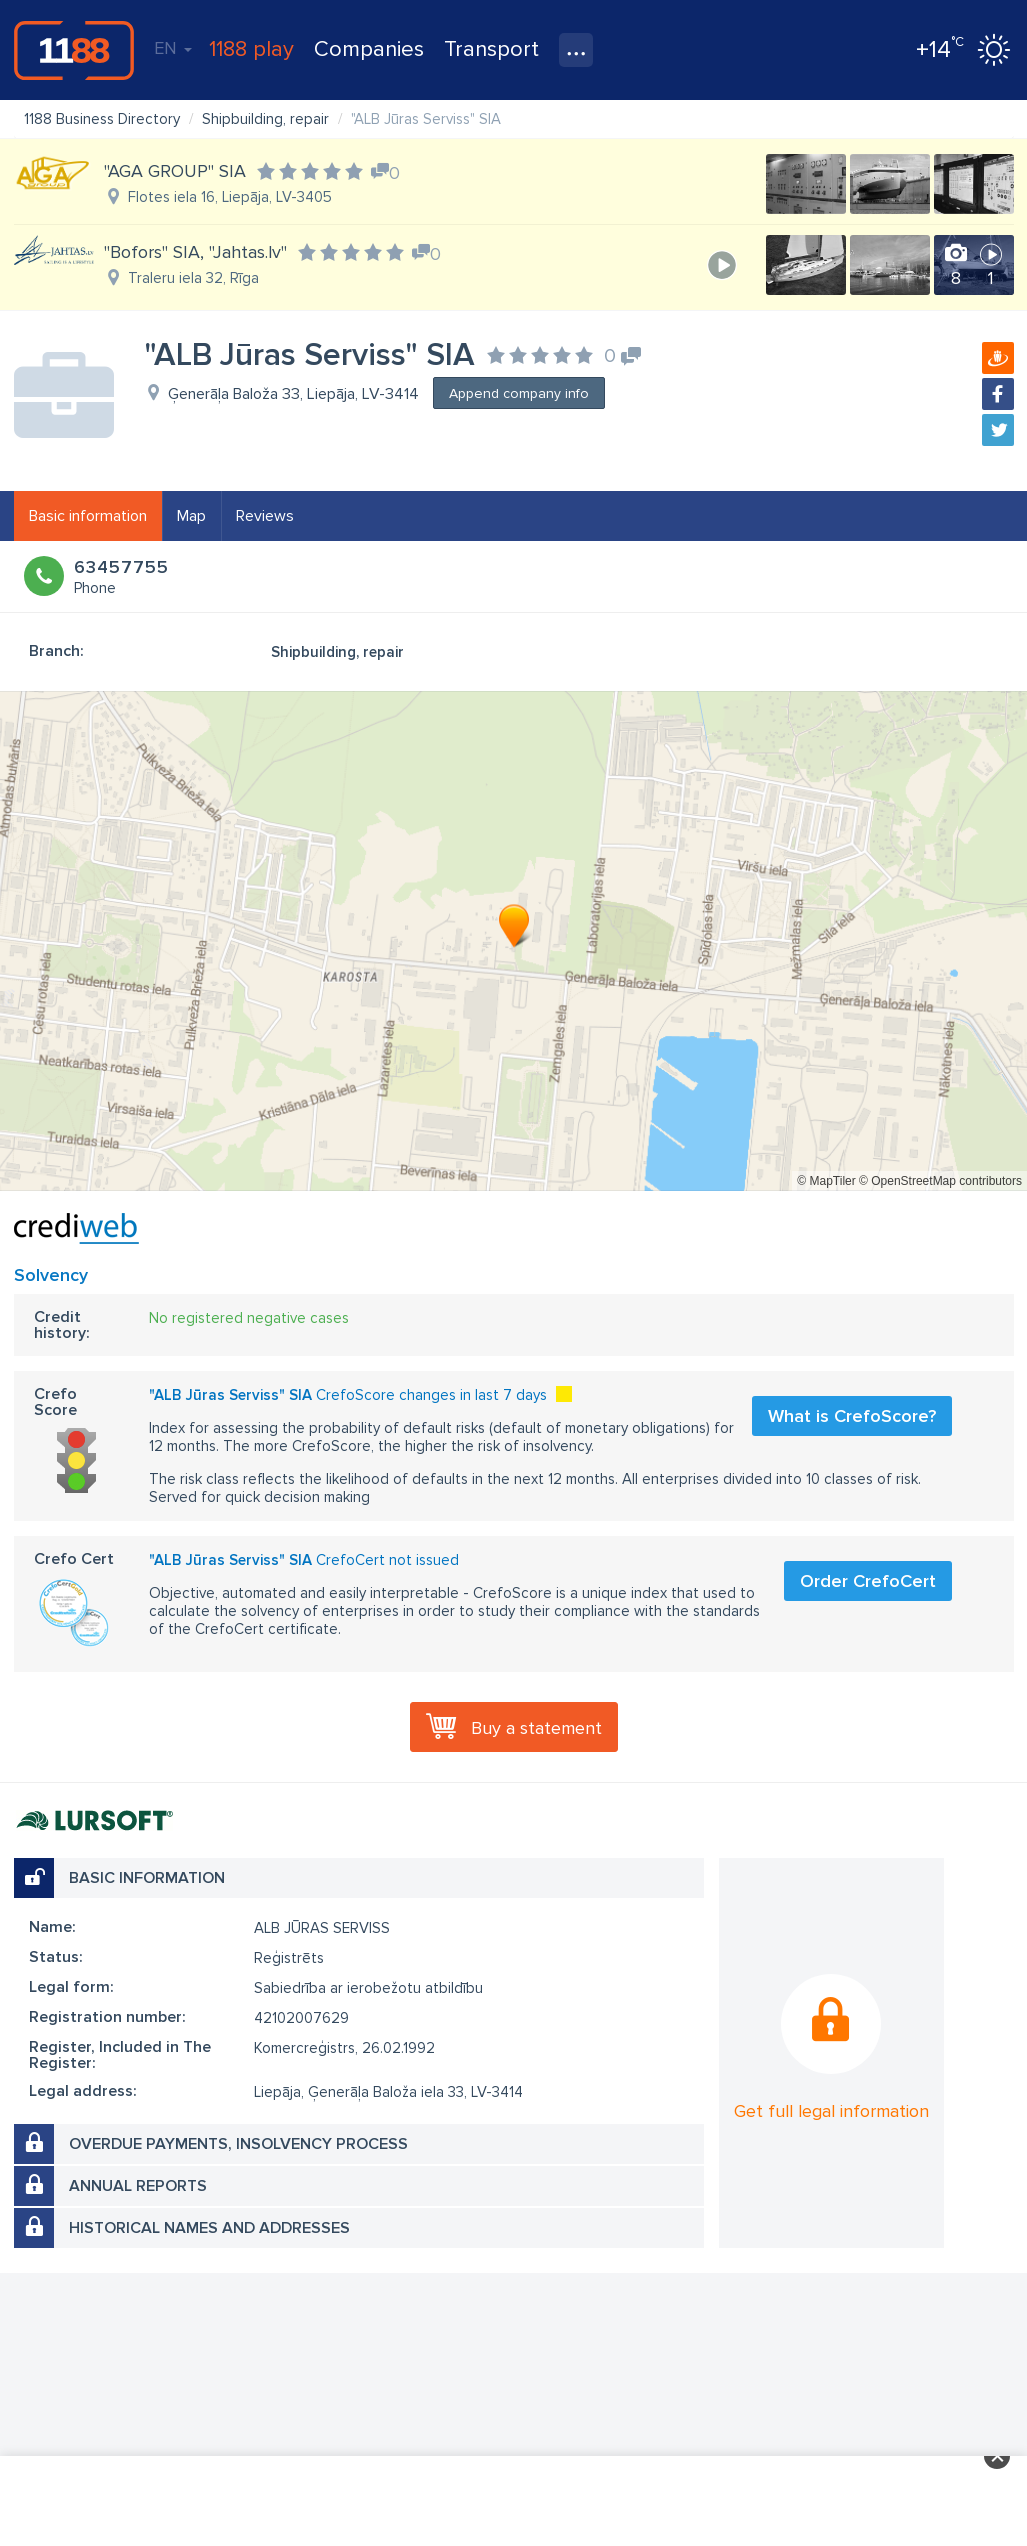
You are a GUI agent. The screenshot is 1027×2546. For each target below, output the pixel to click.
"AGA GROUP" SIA (175, 171)
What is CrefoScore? (852, 1416)
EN (173, 48)
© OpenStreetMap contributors (940, 1181)
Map (191, 516)
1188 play (251, 49)
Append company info (519, 393)
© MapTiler (826, 1181)
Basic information (88, 516)
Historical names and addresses (209, 2228)
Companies (369, 49)
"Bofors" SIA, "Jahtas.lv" (195, 252)
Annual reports (138, 2186)
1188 (74, 50)
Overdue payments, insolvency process (238, 2144)
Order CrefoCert (868, 1581)
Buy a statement (536, 1728)
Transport (491, 49)
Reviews (265, 516)
